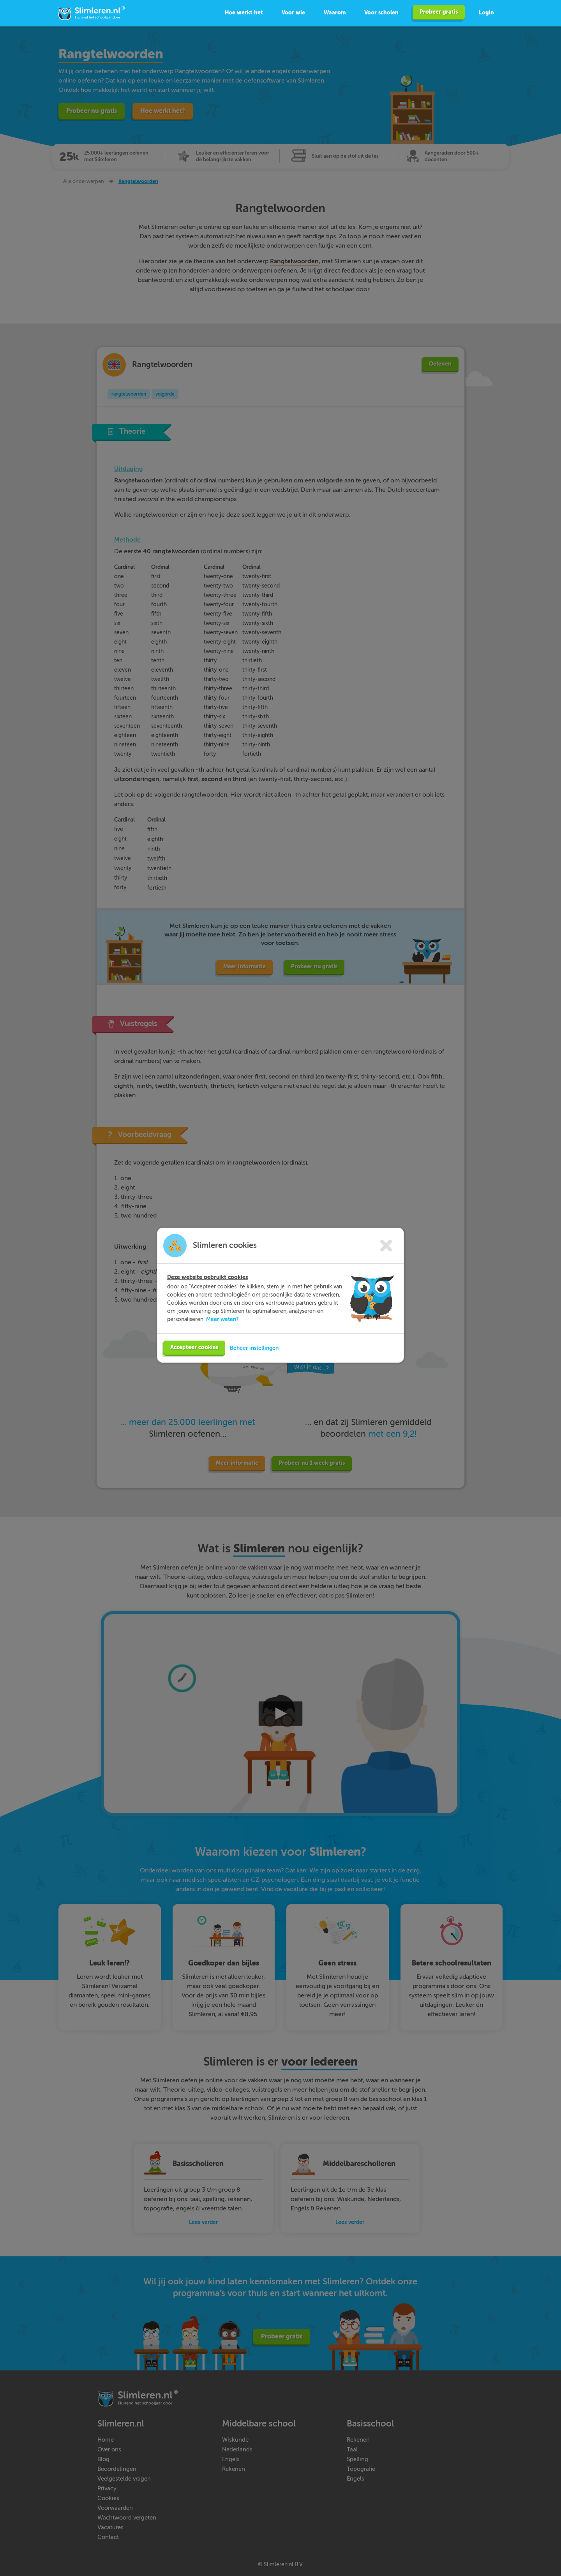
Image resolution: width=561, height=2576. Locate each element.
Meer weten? (222, 1329)
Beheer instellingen (254, 1358)
